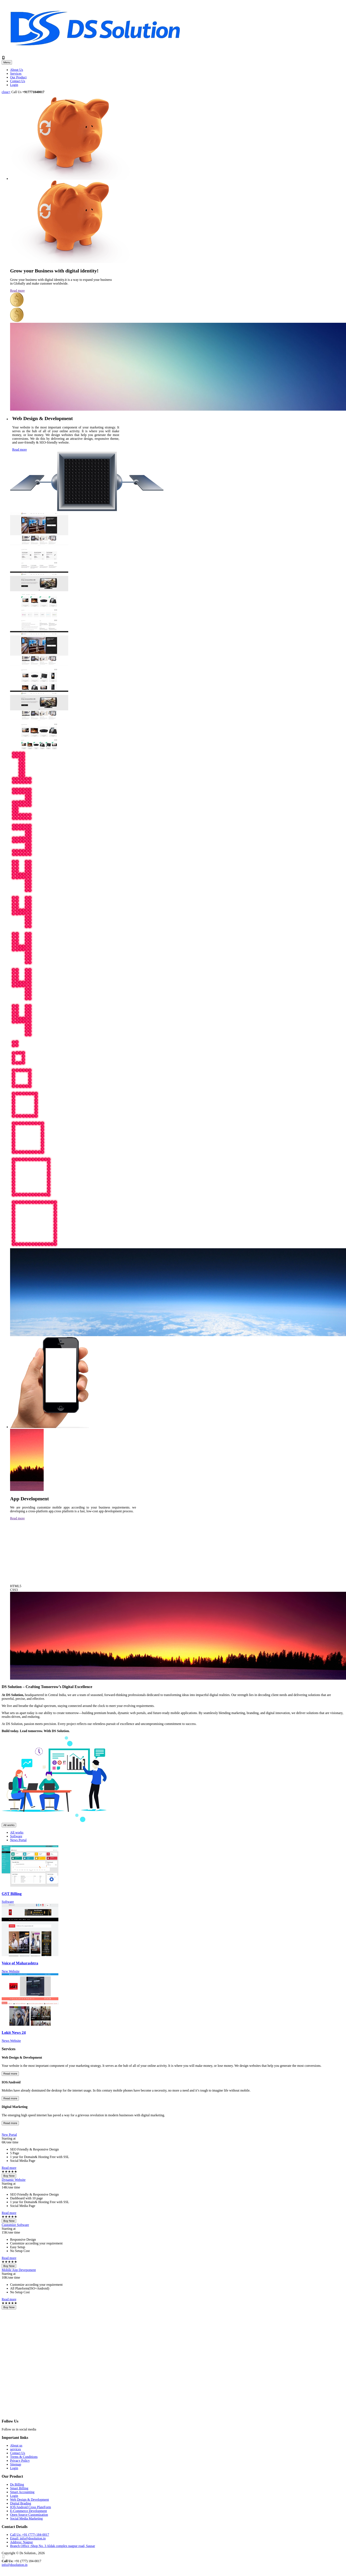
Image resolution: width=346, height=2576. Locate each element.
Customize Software (15, 2225)
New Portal (9, 2134)
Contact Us (17, 81)
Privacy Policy (20, 2460)
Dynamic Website (14, 2180)
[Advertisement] (107, 2362)
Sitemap (15, 2464)
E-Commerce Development (28, 2511)
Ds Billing (17, 2484)
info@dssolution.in (15, 2565)
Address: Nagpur (21, 2542)
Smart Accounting (22, 2492)
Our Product (18, 77)
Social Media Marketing (26, 2518)
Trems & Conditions (24, 2457)
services (15, 2449)
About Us (16, 70)
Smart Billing (19, 2488)
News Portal (18, 1840)
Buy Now (8, 2175)
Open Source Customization (29, 2514)
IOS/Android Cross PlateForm (30, 2507)
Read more (17, 290)
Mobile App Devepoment (19, 2270)
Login (14, 85)
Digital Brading (20, 2503)
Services (15, 73)
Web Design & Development (29, 2499)
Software (16, 1836)
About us (16, 2445)
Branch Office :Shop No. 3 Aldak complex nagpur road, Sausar (52, 2546)
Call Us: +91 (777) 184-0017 (29, 2534)
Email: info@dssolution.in (28, 2538)
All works (8, 1825)
